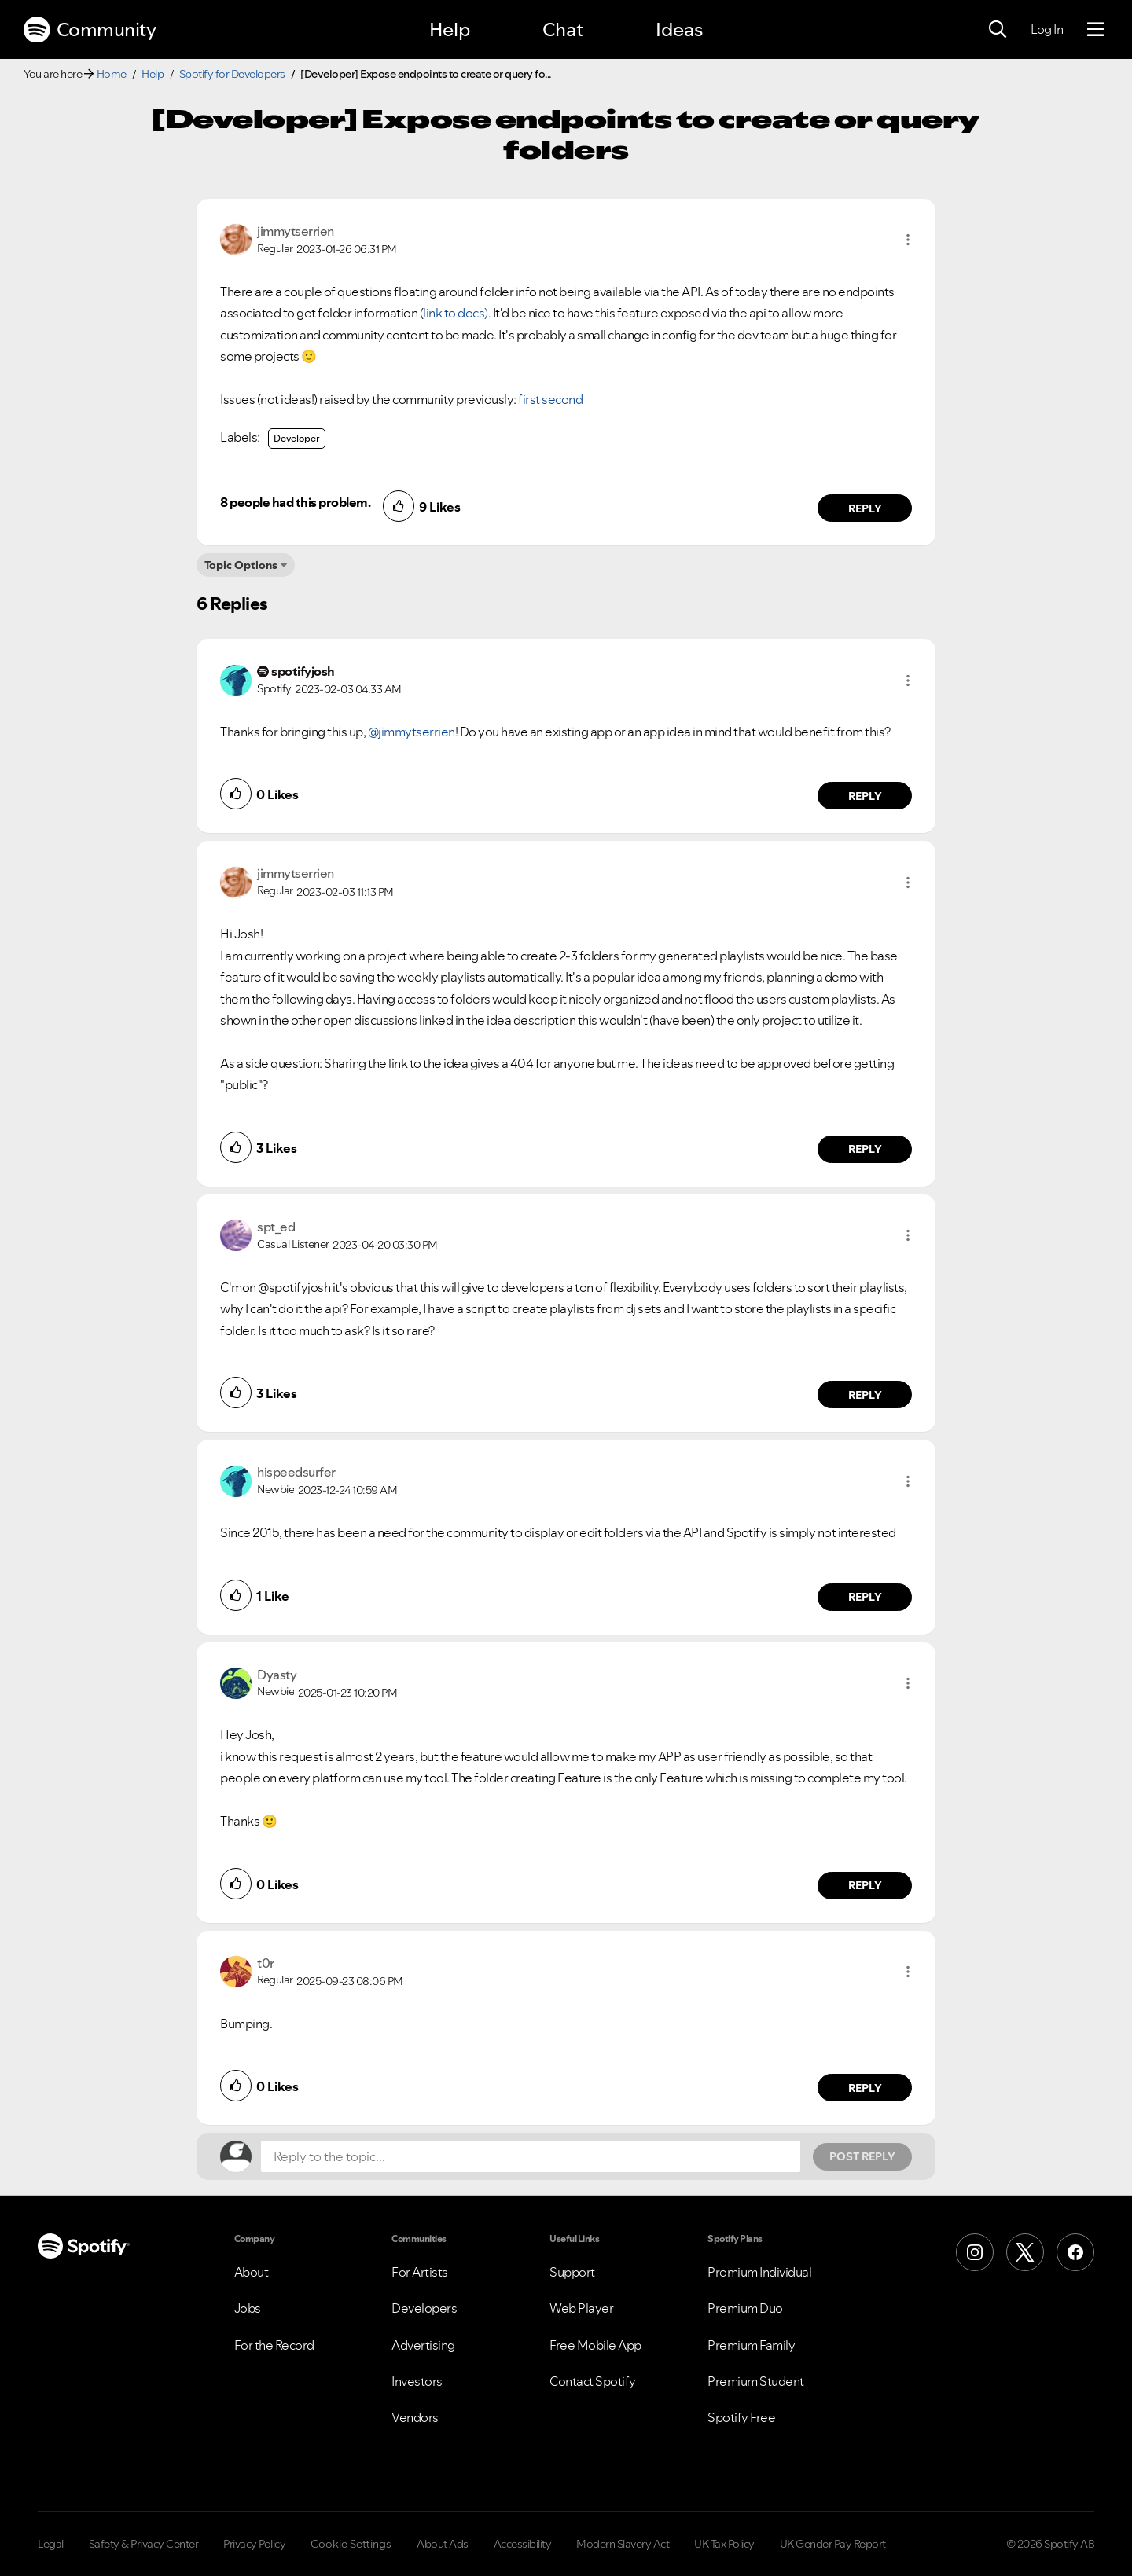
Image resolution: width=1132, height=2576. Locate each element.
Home (112, 74)
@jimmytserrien (411, 731)
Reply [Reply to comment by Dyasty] (865, 1885)
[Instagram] (975, 2252)
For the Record (274, 2345)
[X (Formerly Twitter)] (1025, 2252)
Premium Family (751, 2345)
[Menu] (1095, 30)
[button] (908, 239)
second (562, 399)
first (529, 399)
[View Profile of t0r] (265, 1963)
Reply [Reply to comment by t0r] (865, 2088)
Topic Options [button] (240, 565)
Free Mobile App (595, 2345)
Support (572, 2272)
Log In (1047, 29)
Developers (424, 2308)
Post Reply (862, 2156)
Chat (562, 29)
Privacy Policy (254, 2544)
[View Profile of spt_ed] (276, 1226)
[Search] (997, 30)
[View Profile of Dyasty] (276, 1674)
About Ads (443, 2544)
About (251, 2272)
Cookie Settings (351, 2544)
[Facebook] (1075, 2252)
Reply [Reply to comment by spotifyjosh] (865, 796)
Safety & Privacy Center (144, 2544)
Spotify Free (741, 2417)
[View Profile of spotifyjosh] (303, 671)
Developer (297, 438)
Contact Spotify (592, 2381)
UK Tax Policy (724, 2544)
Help (449, 29)
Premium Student (756, 2381)
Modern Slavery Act (622, 2544)
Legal (51, 2544)
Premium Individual (759, 2272)
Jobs (247, 2308)
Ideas (679, 29)
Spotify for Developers (232, 74)
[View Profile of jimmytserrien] (295, 231)
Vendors (415, 2417)
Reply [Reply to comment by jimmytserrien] (865, 508)
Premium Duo (745, 2308)
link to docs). (457, 312)
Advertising (423, 2345)
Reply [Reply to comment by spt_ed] (865, 1395)
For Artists (419, 2272)
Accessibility (523, 2544)
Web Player (581, 2308)
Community (90, 30)
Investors (417, 2381)
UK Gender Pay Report (833, 2544)
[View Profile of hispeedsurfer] (296, 1472)
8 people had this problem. (295, 502)
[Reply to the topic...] (530, 2156)
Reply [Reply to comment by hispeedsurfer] (865, 1597)
